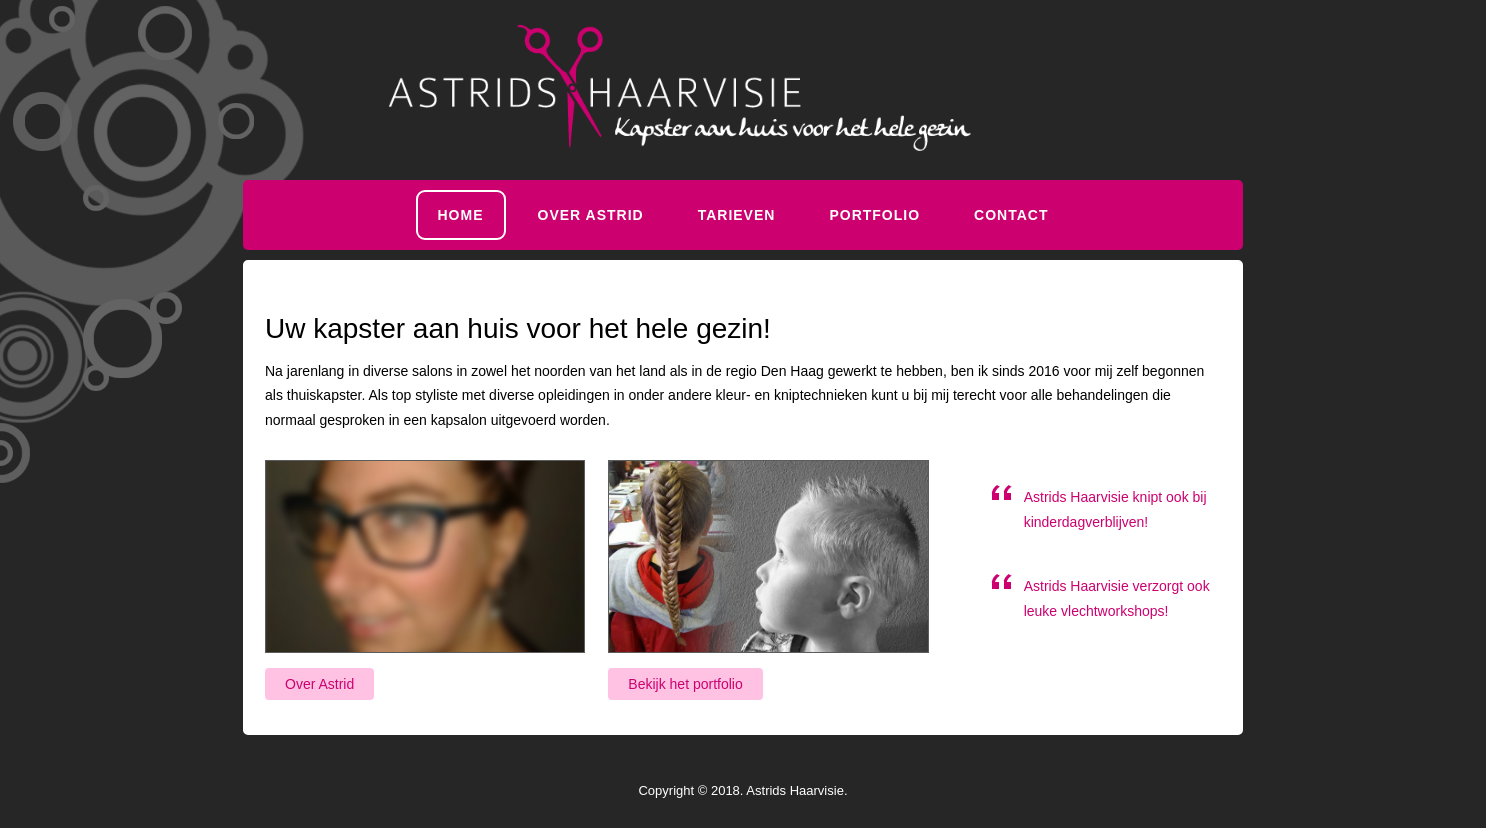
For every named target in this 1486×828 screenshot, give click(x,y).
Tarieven (737, 215)
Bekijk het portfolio (685, 684)
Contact (1011, 215)
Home (461, 215)
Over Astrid (591, 215)
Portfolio (874, 215)
